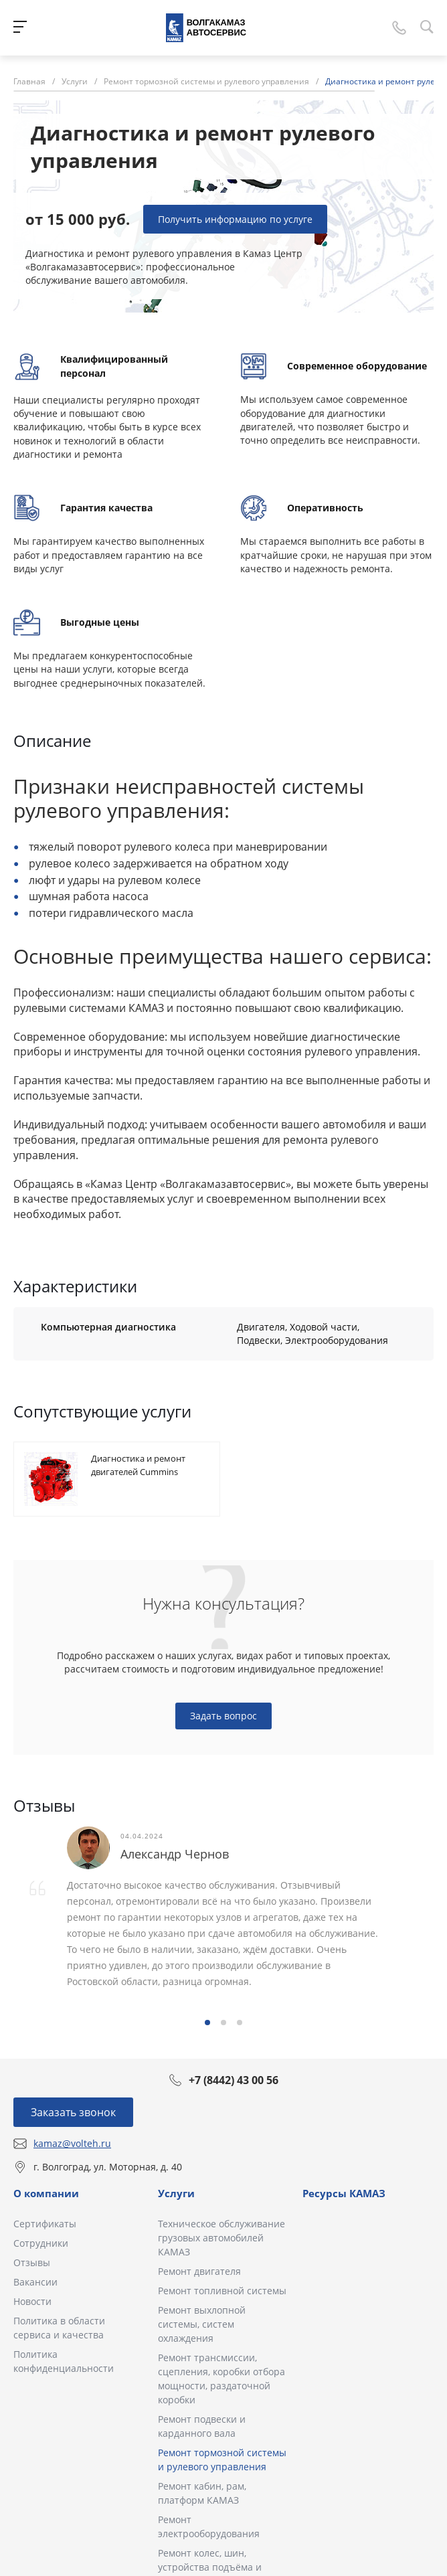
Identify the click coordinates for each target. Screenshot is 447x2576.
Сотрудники (40, 2243)
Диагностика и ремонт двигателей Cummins (138, 1465)
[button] (207, 2022)
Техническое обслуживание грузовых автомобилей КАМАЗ (221, 2237)
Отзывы (31, 2262)
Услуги (176, 2193)
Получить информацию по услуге (235, 219)
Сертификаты (44, 2223)
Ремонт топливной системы (222, 2290)
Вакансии (35, 2282)
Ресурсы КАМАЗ (343, 2193)
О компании (46, 2193)
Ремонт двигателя (199, 2271)
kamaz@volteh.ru (72, 2143)
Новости (32, 2301)
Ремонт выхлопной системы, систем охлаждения (202, 2324)
